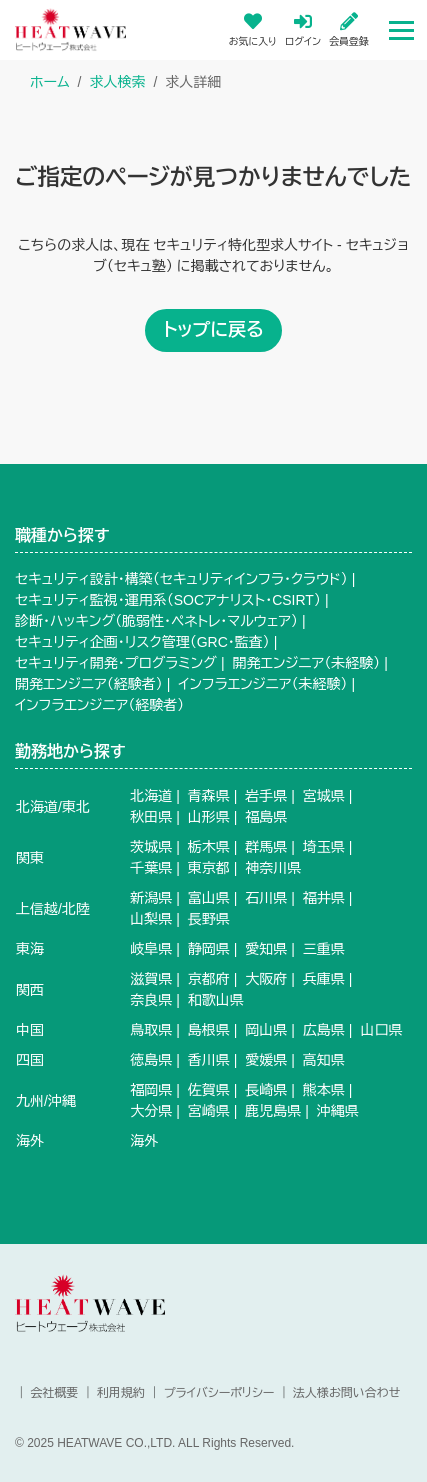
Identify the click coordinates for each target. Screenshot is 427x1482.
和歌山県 (216, 1000)
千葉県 (151, 868)
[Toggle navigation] (401, 29)
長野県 (209, 919)
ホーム (49, 82)
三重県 (324, 949)
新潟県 (151, 898)
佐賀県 (209, 1090)
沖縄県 (338, 1111)
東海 (30, 949)
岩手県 (266, 796)
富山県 (209, 898)
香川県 (209, 1060)
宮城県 (324, 796)
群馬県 (266, 847)
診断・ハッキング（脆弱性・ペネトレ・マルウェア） (156, 621)
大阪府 (266, 979)
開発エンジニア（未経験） (306, 663)
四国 (30, 1060)
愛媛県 (266, 1060)
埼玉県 (324, 847)
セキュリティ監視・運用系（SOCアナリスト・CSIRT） (168, 600)
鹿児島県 (273, 1111)
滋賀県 (151, 979)
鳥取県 (151, 1030)
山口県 (381, 1030)
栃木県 (209, 847)
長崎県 (266, 1090)
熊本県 (324, 1090)
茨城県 (151, 847)
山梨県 (151, 919)
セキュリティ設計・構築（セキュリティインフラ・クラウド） (181, 579)
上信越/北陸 (53, 909)
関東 (30, 858)
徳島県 (151, 1060)
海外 (30, 1141)
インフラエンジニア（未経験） (262, 684)
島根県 (209, 1030)
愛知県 (266, 949)
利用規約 (121, 1393)
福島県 (266, 817)
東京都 (209, 868)
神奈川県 (273, 868)
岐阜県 (151, 949)
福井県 (324, 898)
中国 (30, 1030)
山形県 (209, 817)
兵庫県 (324, 979)
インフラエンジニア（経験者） (99, 705)
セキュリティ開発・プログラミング (116, 663)
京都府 (209, 979)
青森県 (209, 796)
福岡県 (151, 1090)
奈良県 (151, 1000)
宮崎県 (209, 1111)
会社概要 (54, 1393)
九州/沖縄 (46, 1101)
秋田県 (151, 817)
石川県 (266, 898)
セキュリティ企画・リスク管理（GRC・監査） (142, 642)
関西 (30, 990)
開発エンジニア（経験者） (89, 684)
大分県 (151, 1111)
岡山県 (266, 1030)
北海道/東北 (53, 807)
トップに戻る (213, 330)
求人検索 (117, 82)
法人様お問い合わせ (346, 1393)
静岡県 (209, 949)
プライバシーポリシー (219, 1393)
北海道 (151, 796)
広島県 (324, 1030)
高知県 (324, 1060)
